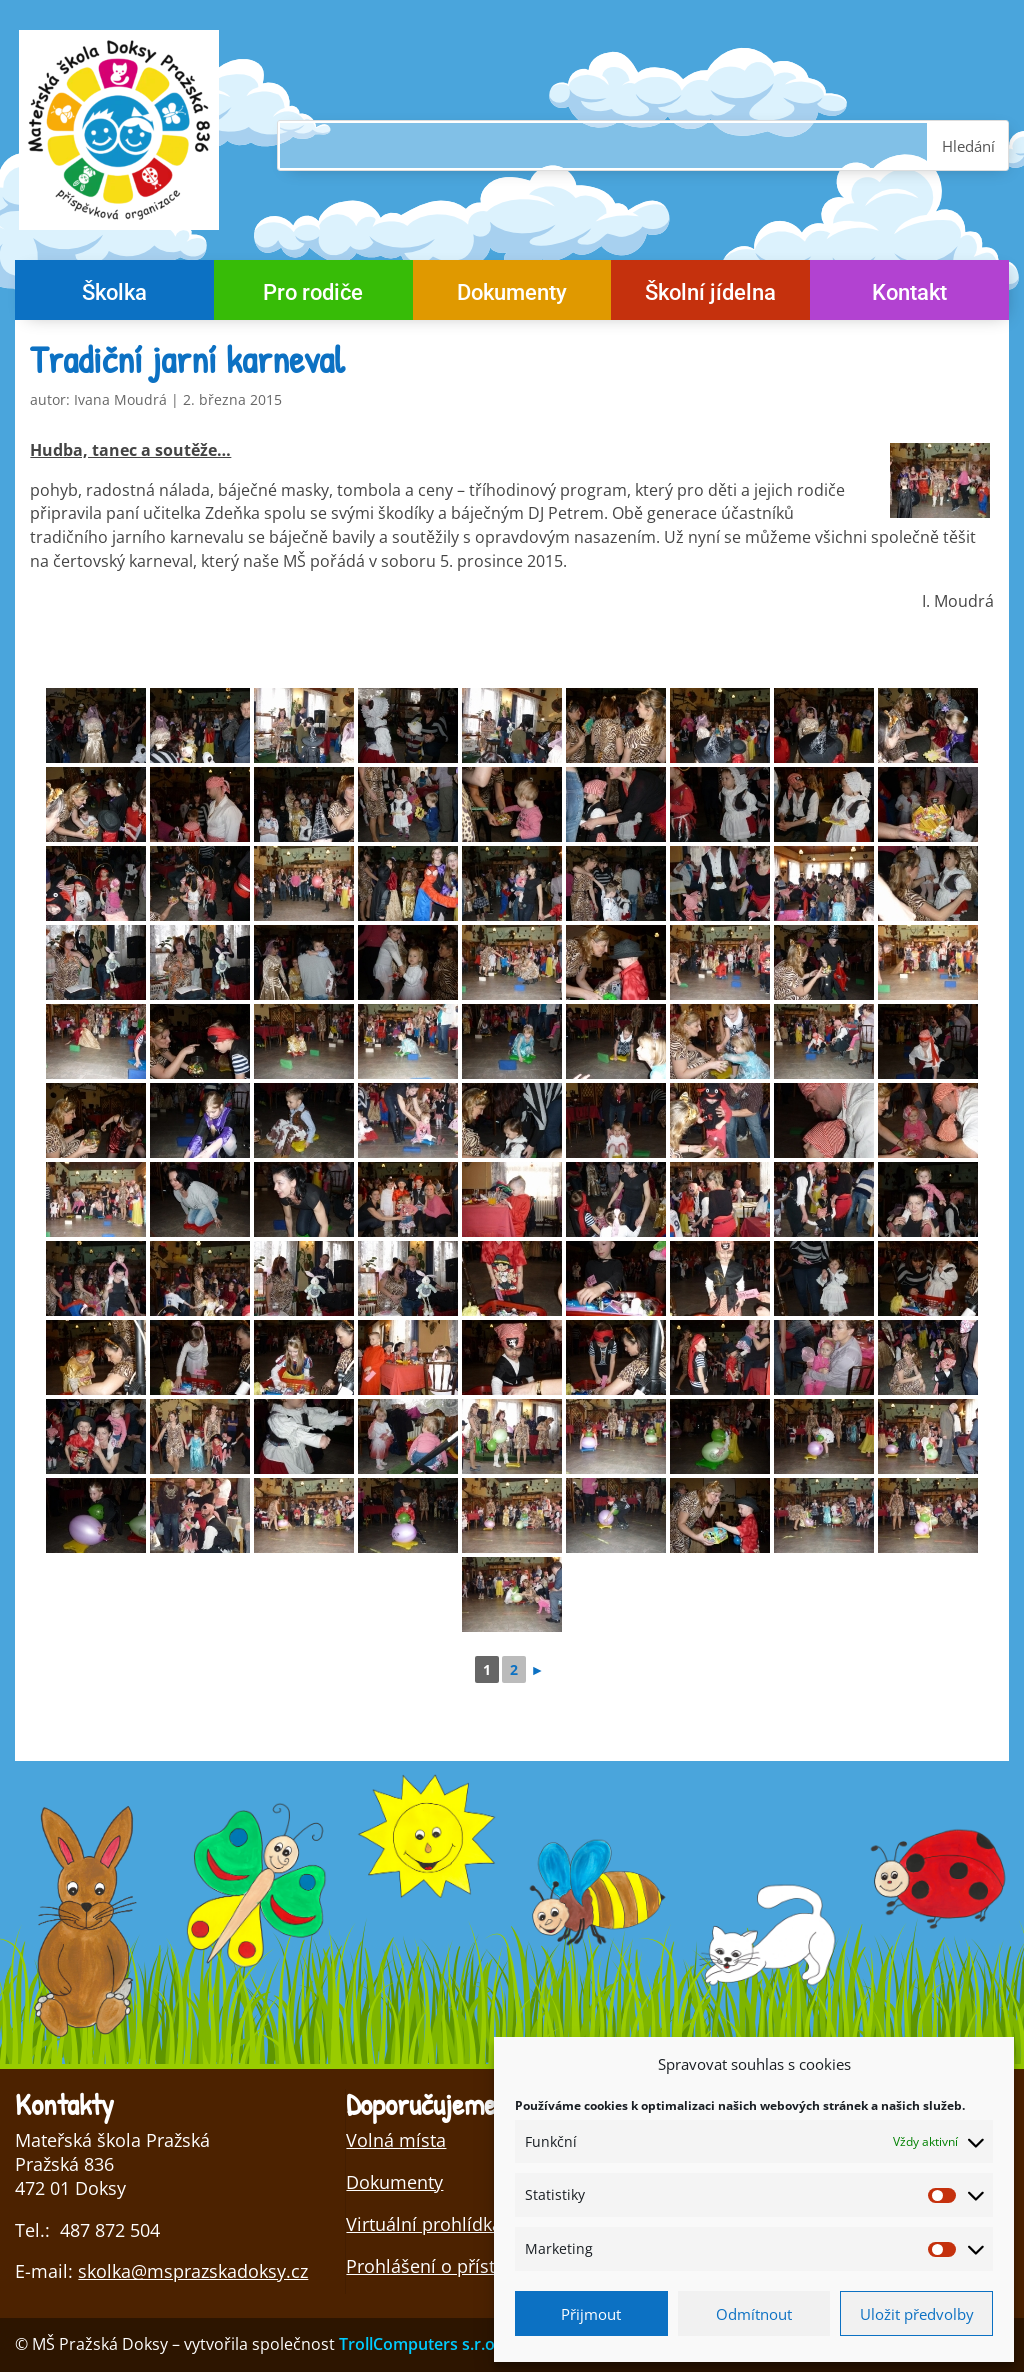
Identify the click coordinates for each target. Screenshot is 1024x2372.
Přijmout (591, 2314)
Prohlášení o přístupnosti (452, 2266)
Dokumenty (512, 295)
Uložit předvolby (917, 2314)
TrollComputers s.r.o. (419, 2344)
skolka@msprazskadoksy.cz (193, 2271)
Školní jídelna (710, 295)
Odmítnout (754, 2314)
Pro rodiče (313, 295)
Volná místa (396, 2140)
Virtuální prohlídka (424, 2224)
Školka (114, 295)
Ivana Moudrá (120, 399)
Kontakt (909, 295)
